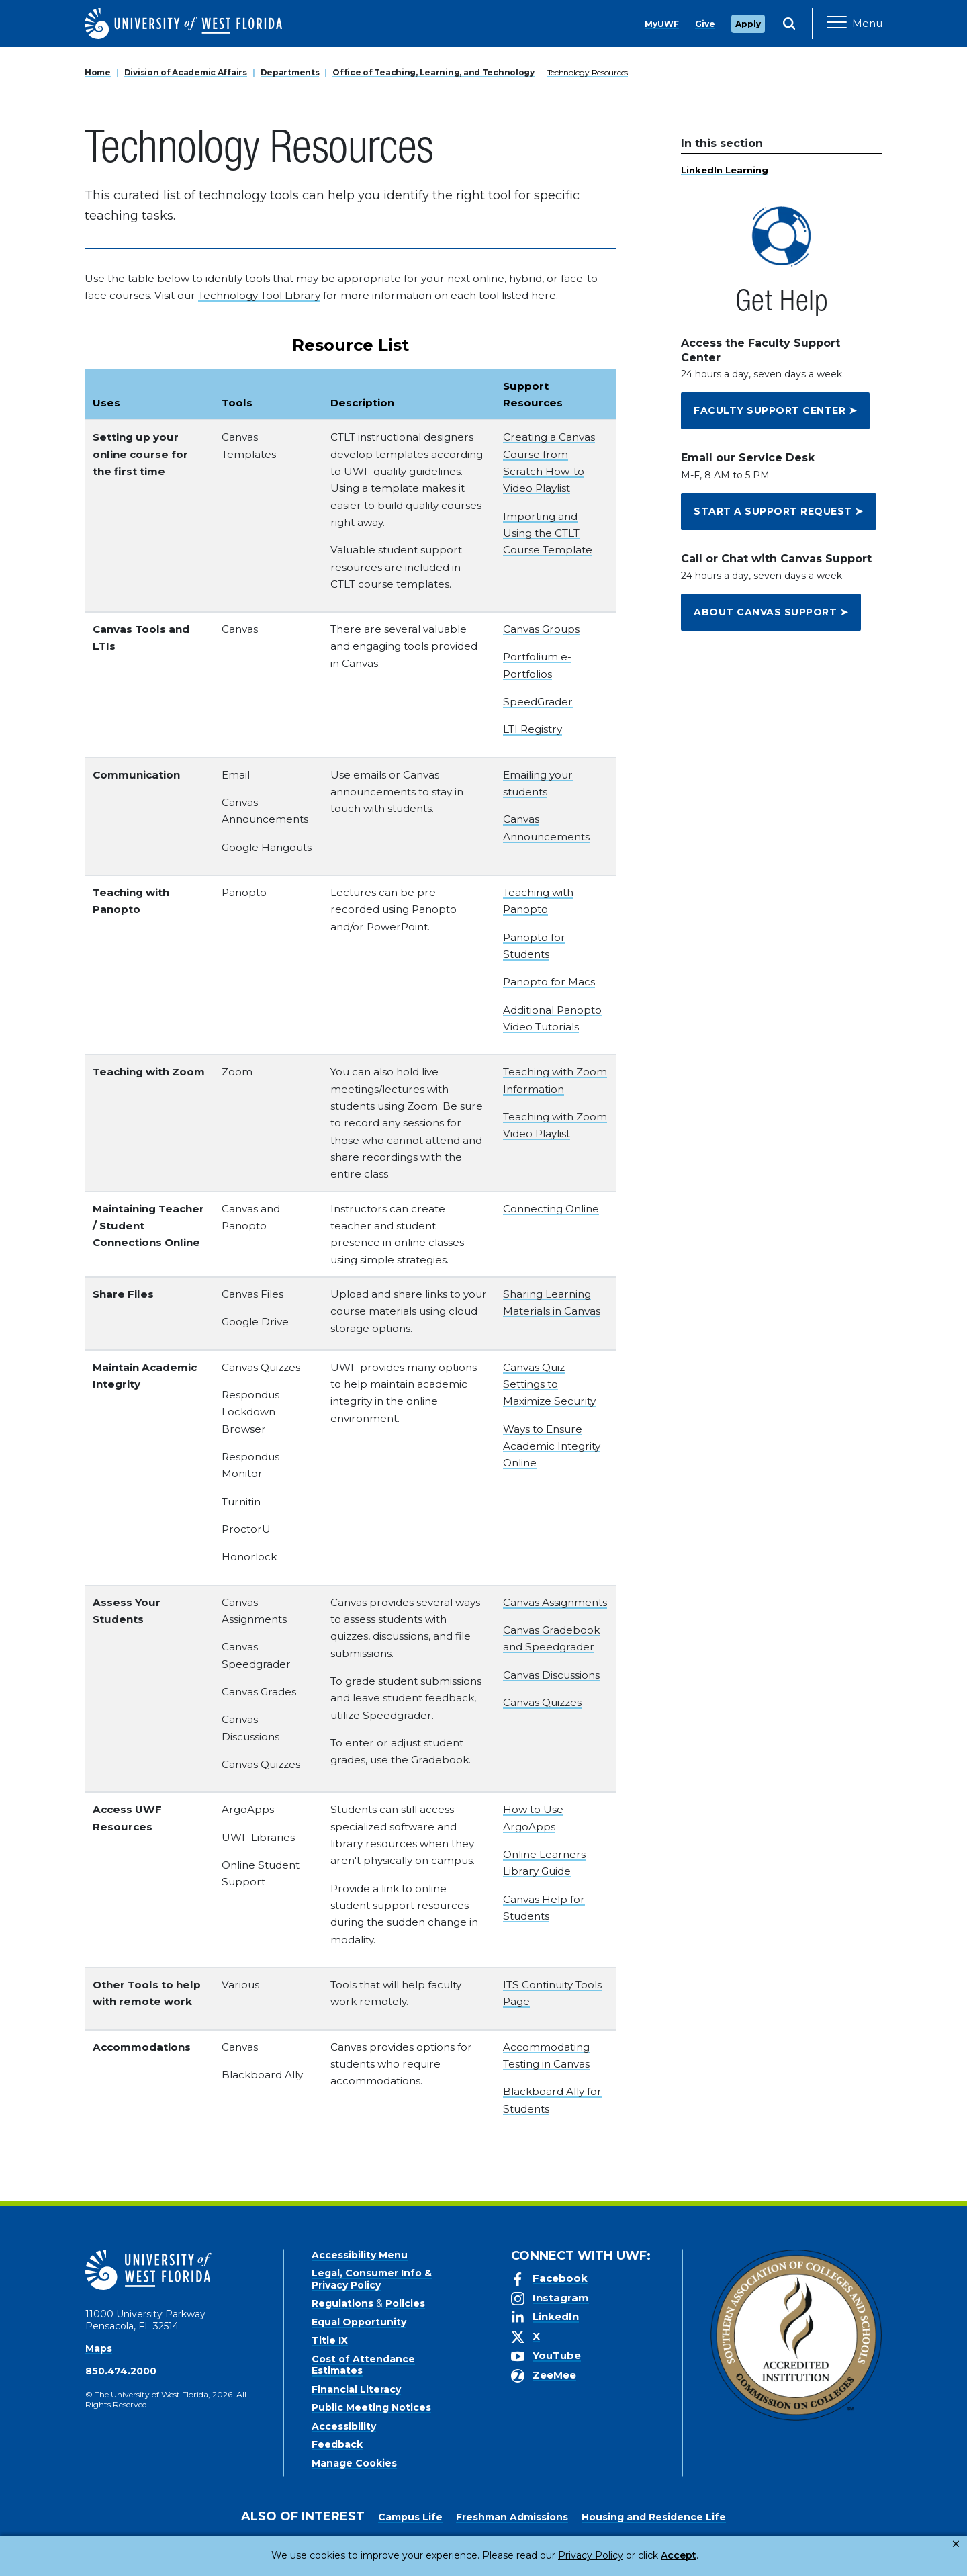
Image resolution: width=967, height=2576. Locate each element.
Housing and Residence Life (654, 2517)
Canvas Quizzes (542, 1702)
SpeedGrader (538, 701)
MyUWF (662, 24)
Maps (98, 2348)
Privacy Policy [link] (545, 2555)
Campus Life (410, 2517)
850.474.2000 (120, 2371)
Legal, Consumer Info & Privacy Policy (372, 2279)
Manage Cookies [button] (699, 2555)
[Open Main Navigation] (854, 23)
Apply (748, 24)
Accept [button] (623, 2555)
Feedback (337, 2444)
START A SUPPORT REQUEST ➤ (779, 511)
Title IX (330, 2340)
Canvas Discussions (551, 1675)
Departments (290, 72)
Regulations (342, 2303)
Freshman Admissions (512, 2517)
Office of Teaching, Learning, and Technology (433, 72)
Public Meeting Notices (371, 2407)
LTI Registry (532, 729)
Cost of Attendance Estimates (363, 2365)
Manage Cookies (354, 2463)
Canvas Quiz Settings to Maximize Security (549, 1384)
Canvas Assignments (555, 1602)
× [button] (956, 2544)
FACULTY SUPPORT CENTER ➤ (775, 410)
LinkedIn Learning (724, 170)
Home (98, 72)
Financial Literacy (356, 2389)
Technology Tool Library (259, 295)
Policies (405, 2303)
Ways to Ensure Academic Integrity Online (551, 1446)
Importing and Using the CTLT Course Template (547, 533)
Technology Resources (587, 72)
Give (705, 24)
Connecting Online (551, 1208)
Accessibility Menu (360, 2255)
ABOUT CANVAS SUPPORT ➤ (771, 612)
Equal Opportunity (359, 2322)
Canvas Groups (541, 629)
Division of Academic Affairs (185, 72)
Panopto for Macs (549, 981)
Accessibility (344, 2426)
